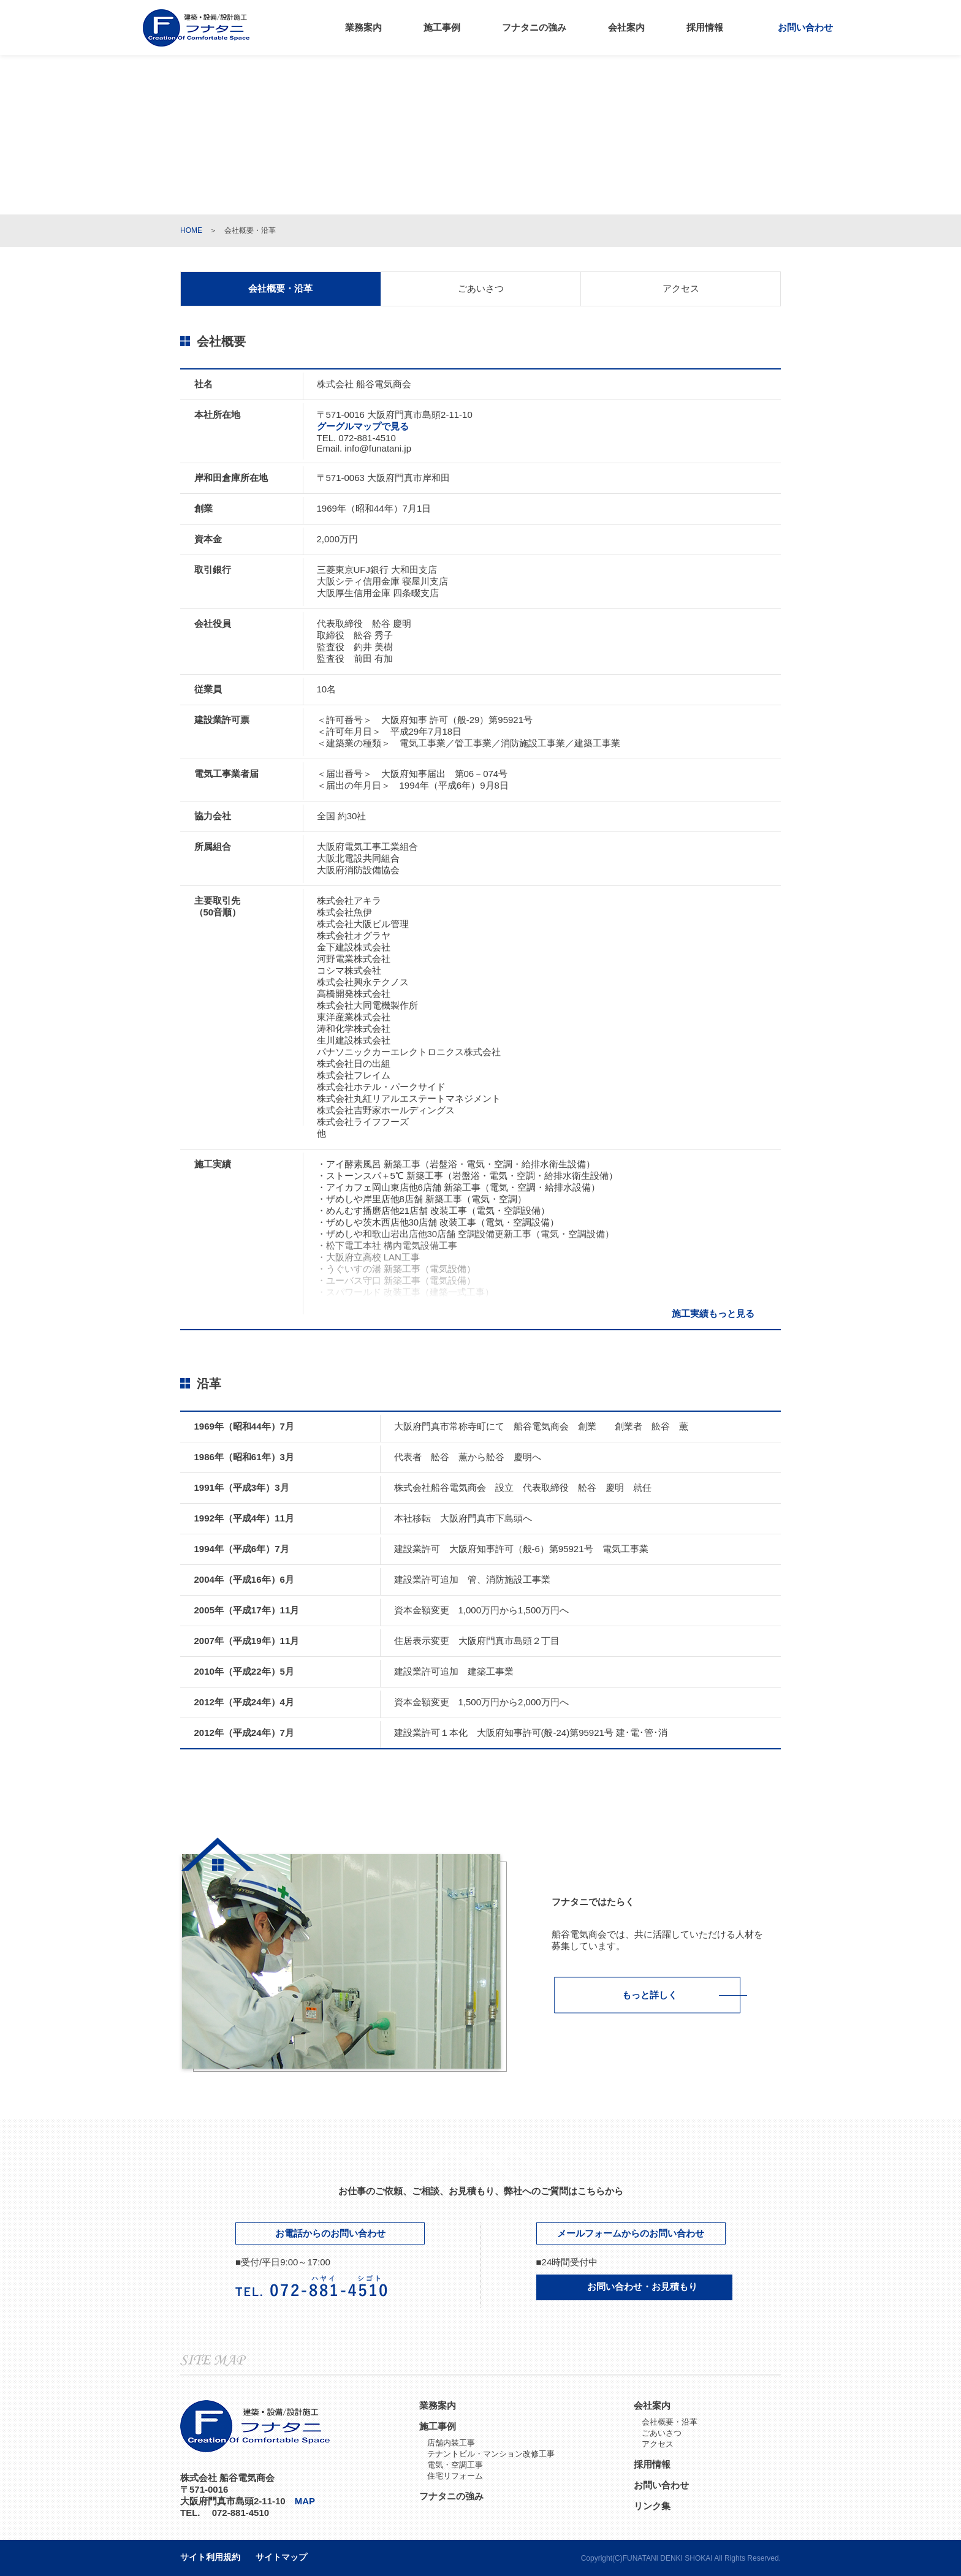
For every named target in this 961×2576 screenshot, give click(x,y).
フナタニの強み (534, 27)
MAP (310, 2501)
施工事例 (442, 27)
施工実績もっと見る (719, 1313)
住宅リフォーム (455, 2475)
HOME (191, 230)
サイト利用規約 (210, 2557)
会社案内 (626, 27)
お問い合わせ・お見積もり (634, 2286)
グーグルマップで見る (368, 426)
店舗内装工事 (451, 2442)
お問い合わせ (799, 27)
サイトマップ (281, 2557)
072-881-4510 (366, 438)
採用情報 (704, 27)
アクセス (681, 288)
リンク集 (652, 2506)
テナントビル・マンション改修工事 (491, 2453)
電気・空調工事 (455, 2464)
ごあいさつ (481, 288)
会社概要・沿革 (669, 2421)
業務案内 (363, 27)
